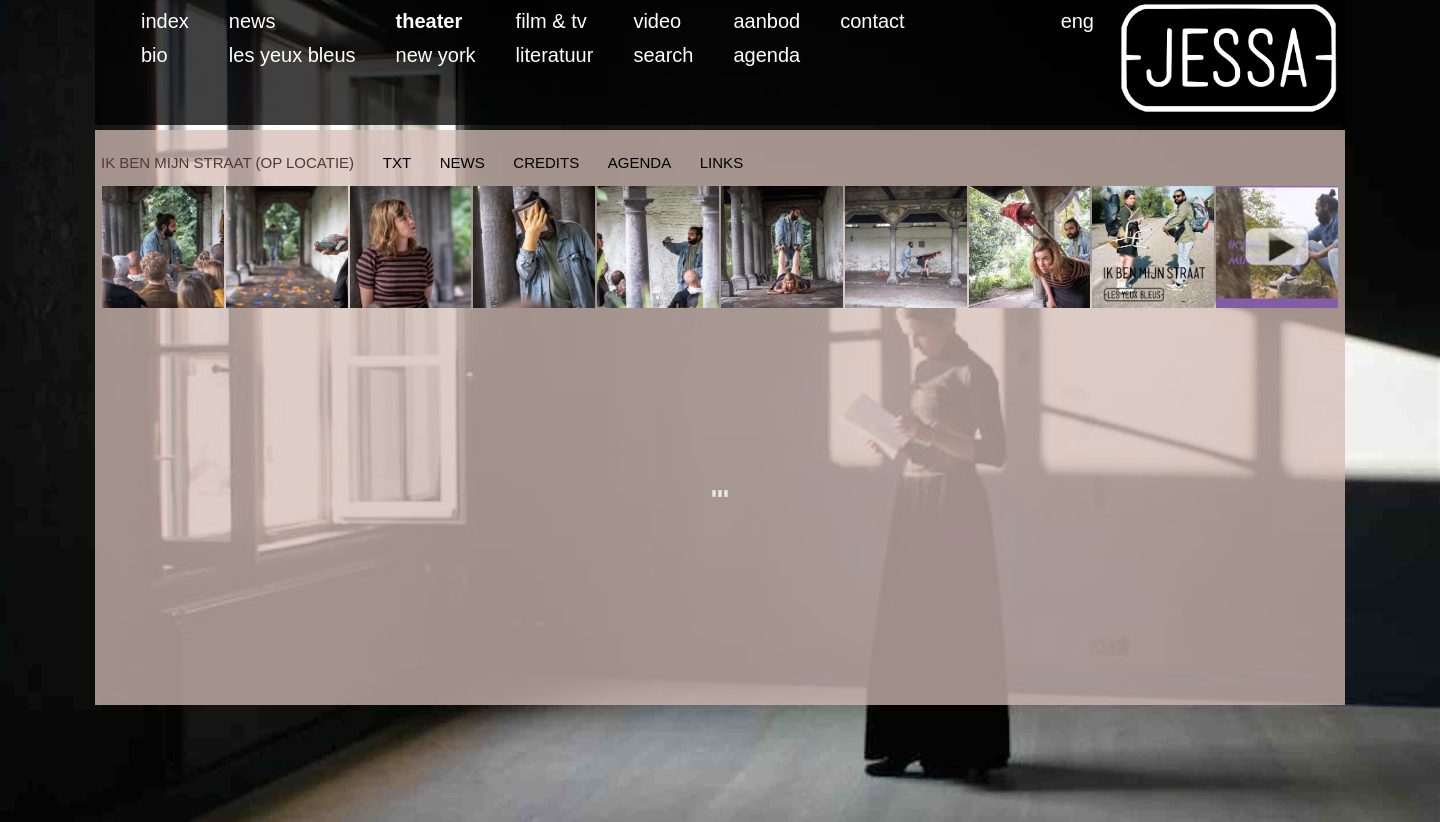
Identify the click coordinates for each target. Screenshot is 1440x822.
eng (1077, 21)
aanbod (766, 21)
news (252, 21)
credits (546, 162)
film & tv (551, 21)
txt (397, 162)
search (663, 55)
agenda (766, 55)
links (721, 162)
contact (872, 21)
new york (436, 55)
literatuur (555, 55)
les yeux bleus (292, 55)
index (165, 21)
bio (154, 55)
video (657, 21)
